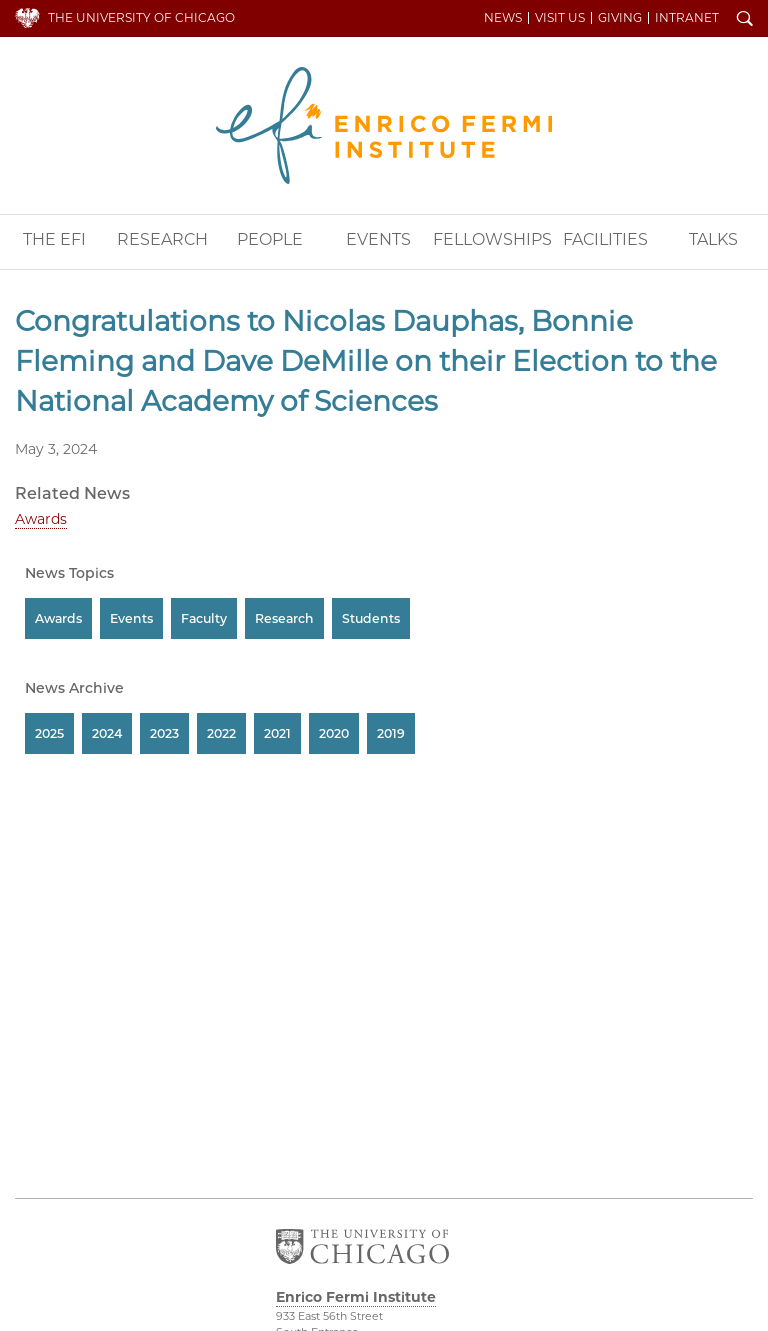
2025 (49, 733)
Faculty (204, 618)
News (503, 18)
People (270, 239)
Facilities (605, 239)
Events (378, 239)
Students (371, 618)
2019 (391, 733)
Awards (41, 519)
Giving (620, 18)
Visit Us (560, 18)
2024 (107, 733)
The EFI (54, 239)
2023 (164, 733)
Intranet (687, 18)
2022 (221, 733)
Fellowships (492, 239)
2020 (334, 733)
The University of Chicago (141, 17)
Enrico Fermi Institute (384, 125)
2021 (277, 733)
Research (162, 239)
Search (745, 20)
